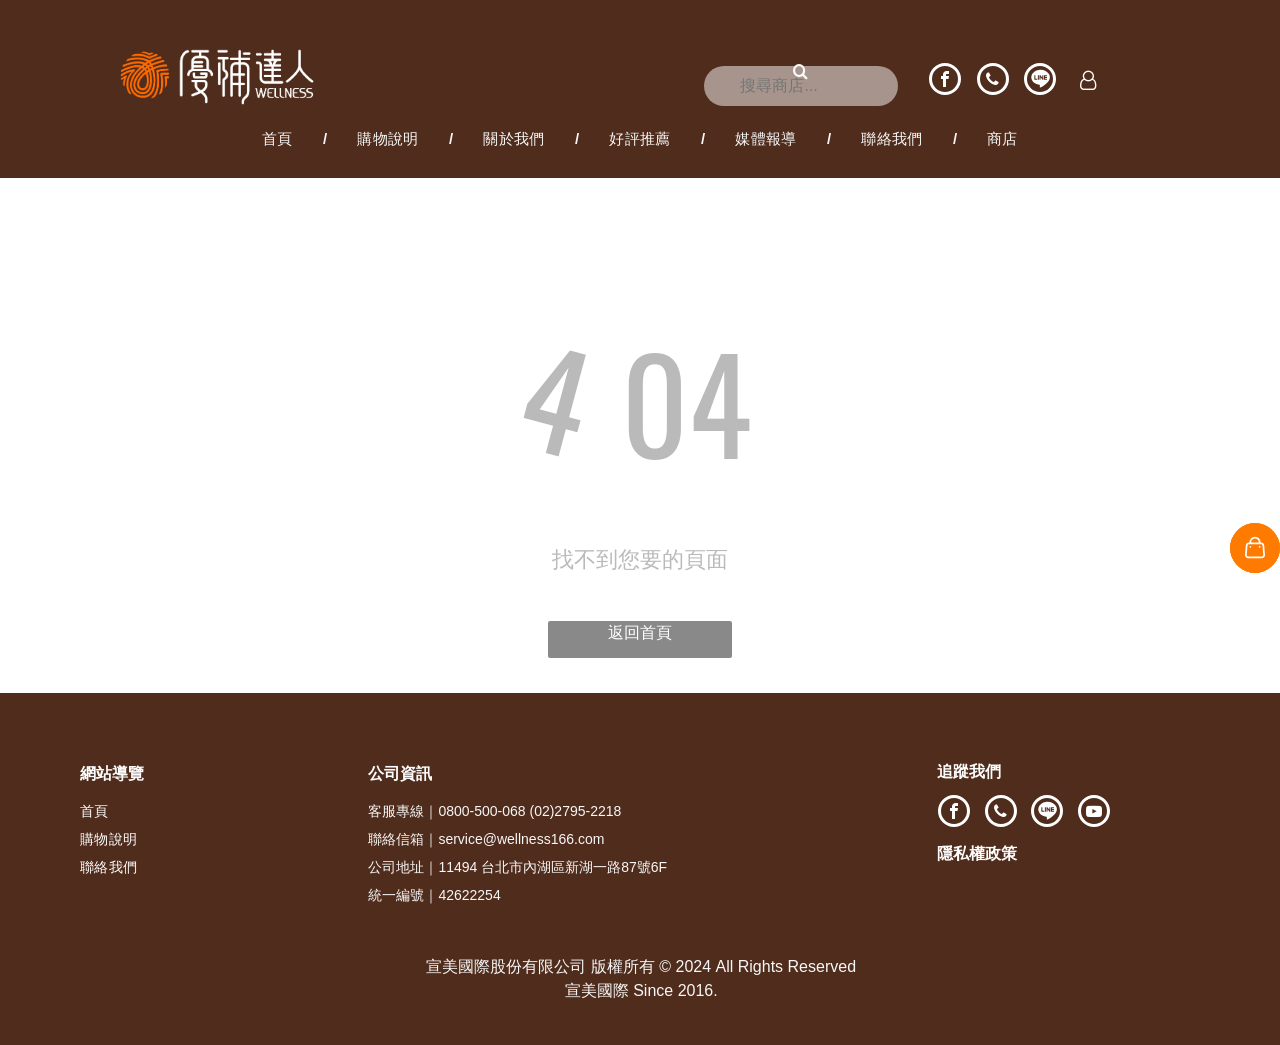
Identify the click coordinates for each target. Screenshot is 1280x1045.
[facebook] (945, 81)
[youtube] (1094, 813)
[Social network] (1040, 81)
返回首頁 (640, 632)
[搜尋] (801, 86)
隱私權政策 (977, 853)
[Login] (1088, 82)
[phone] (993, 81)
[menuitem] (279, 139)
